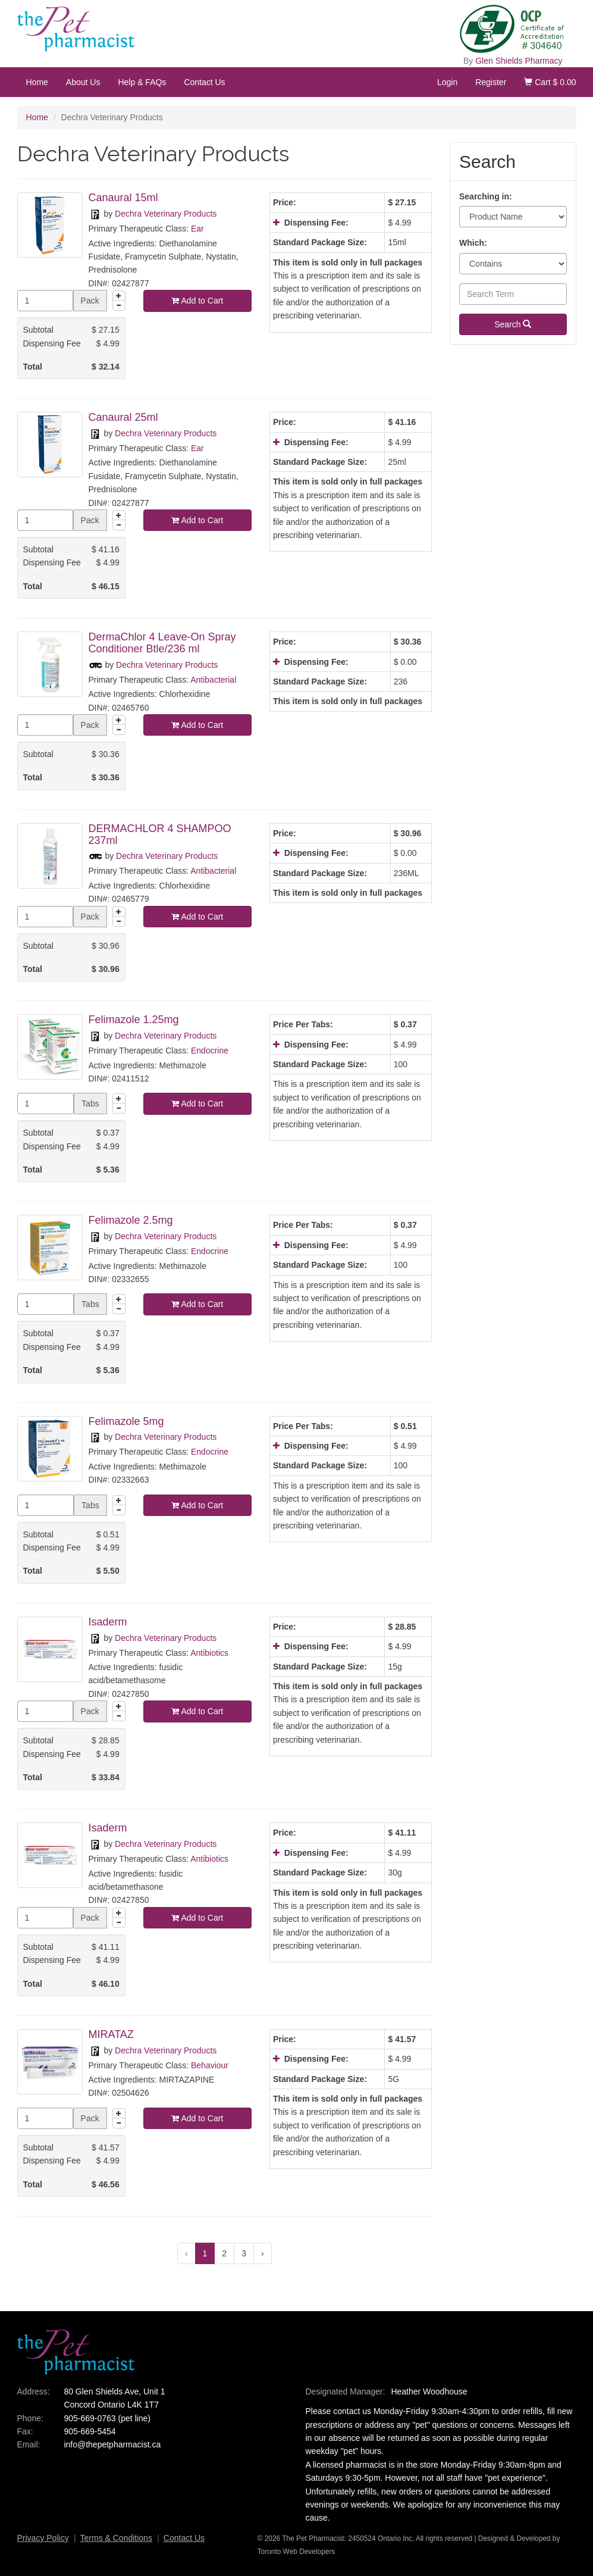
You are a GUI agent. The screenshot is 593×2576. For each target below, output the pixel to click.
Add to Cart (197, 300)
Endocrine (209, 1050)
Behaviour (209, 2065)
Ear (197, 228)
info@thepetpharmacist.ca (112, 2444)
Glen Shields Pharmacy (518, 60)
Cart (550, 82)
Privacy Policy (43, 2538)
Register (490, 82)
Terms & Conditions (116, 2538)
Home (37, 82)
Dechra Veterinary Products (166, 213)
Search (512, 324)
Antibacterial (213, 679)
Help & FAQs (142, 82)
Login (447, 82)
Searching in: (485, 196)
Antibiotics (209, 1653)
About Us (83, 82)
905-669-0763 (89, 2418)
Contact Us (204, 82)
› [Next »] (262, 2253)
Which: (473, 243)
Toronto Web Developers (296, 2551)
